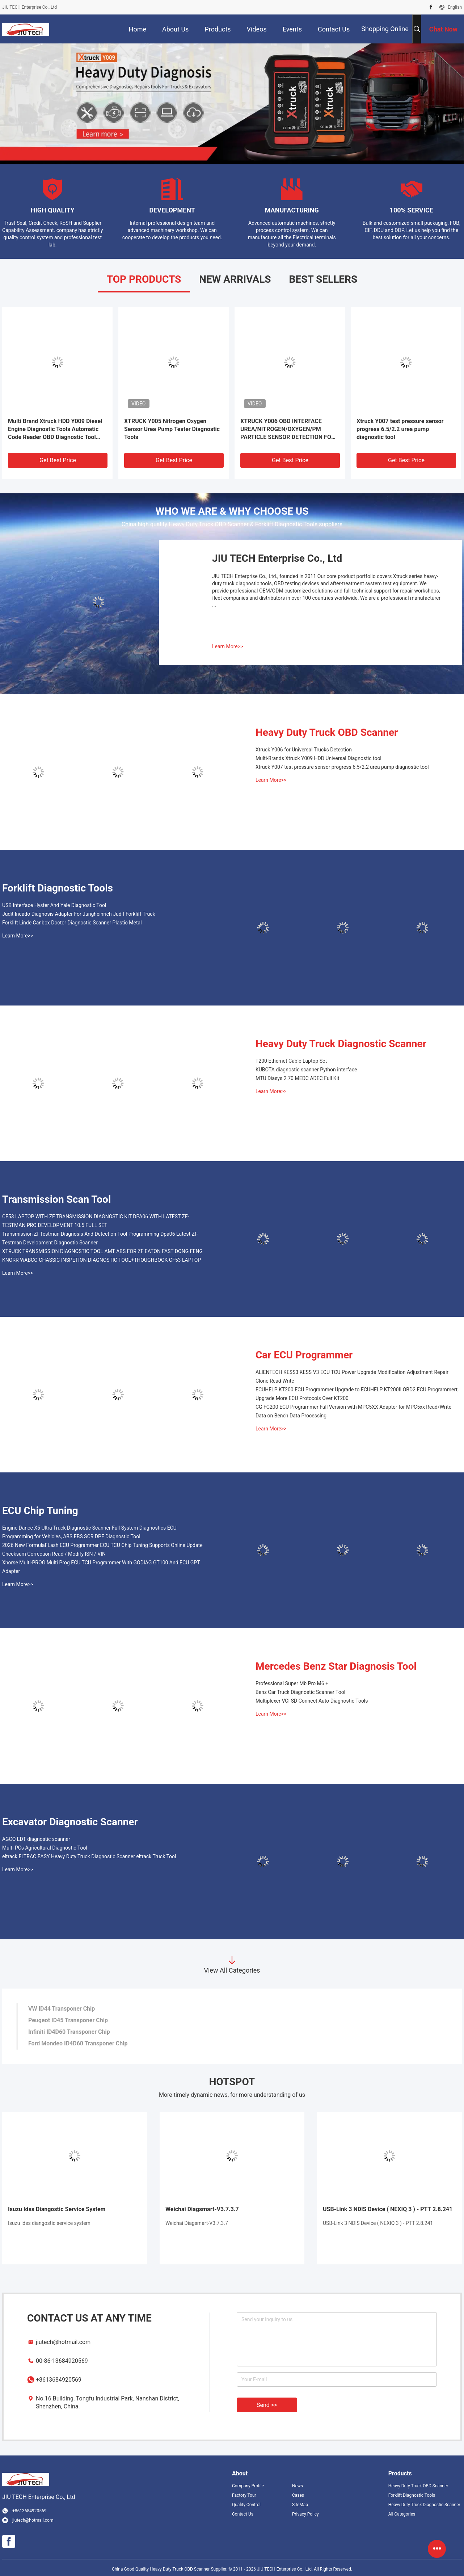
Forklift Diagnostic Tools (57, 888)
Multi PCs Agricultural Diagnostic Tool (44, 1848)
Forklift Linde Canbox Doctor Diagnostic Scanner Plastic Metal (72, 923)
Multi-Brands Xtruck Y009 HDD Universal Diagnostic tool (318, 758)
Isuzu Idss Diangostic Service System (56, 2209)
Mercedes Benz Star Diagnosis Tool (336, 1666)
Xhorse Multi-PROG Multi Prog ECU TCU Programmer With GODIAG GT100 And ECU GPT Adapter (101, 1567)
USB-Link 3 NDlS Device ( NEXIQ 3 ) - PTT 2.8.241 (387, 2209)
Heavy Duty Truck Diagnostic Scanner (341, 1044)
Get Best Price (57, 460)
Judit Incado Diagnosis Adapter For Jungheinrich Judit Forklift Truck (78, 914)
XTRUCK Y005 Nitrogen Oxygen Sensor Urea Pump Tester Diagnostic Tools (172, 429)
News (297, 2485)
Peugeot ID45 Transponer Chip (68, 2020)
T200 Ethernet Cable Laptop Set (291, 1061)
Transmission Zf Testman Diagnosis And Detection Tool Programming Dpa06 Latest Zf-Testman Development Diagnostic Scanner (100, 1238)
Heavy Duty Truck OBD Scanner (327, 732)
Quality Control (246, 2504)
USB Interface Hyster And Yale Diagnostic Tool (54, 905)
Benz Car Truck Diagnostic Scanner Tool (300, 1692)
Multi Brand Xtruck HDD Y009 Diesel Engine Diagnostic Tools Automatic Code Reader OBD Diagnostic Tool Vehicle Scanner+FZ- (55, 429)
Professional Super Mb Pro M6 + (292, 1683)
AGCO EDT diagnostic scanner (36, 1839)
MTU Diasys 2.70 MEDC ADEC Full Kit (297, 1078)
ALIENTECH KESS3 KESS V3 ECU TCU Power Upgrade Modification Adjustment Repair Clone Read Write (352, 1376)
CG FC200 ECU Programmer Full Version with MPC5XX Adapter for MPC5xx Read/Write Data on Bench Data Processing (353, 1411)
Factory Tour (244, 2495)
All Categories (401, 2514)
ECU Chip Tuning (40, 1511)
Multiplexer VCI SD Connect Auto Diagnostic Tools (312, 1701)
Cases (298, 2495)
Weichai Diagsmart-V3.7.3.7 (202, 2209)
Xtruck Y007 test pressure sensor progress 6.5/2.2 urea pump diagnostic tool (400, 429)
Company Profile (248, 2485)
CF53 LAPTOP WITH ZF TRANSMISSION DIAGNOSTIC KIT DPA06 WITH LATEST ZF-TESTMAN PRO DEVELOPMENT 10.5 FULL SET (95, 1221)
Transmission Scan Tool (56, 1199)
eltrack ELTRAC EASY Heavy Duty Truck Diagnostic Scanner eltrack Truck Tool (89, 1856)
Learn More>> (227, 646)
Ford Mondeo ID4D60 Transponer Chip (77, 2043)
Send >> (267, 2405)
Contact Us (242, 2514)
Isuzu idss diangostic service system (49, 2223)
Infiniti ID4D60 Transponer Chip (69, 2031)
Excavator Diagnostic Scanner (70, 1822)
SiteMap (300, 2504)
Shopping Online (385, 29)
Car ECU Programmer (304, 1355)
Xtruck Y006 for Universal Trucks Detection (304, 749)
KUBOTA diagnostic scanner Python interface (306, 1069)
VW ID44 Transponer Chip (61, 2008)
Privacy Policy (305, 2514)
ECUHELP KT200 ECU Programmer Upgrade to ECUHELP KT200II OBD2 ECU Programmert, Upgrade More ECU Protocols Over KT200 (357, 1394)
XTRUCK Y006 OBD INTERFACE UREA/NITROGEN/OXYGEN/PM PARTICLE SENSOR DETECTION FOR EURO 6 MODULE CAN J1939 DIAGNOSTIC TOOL (287, 429)
